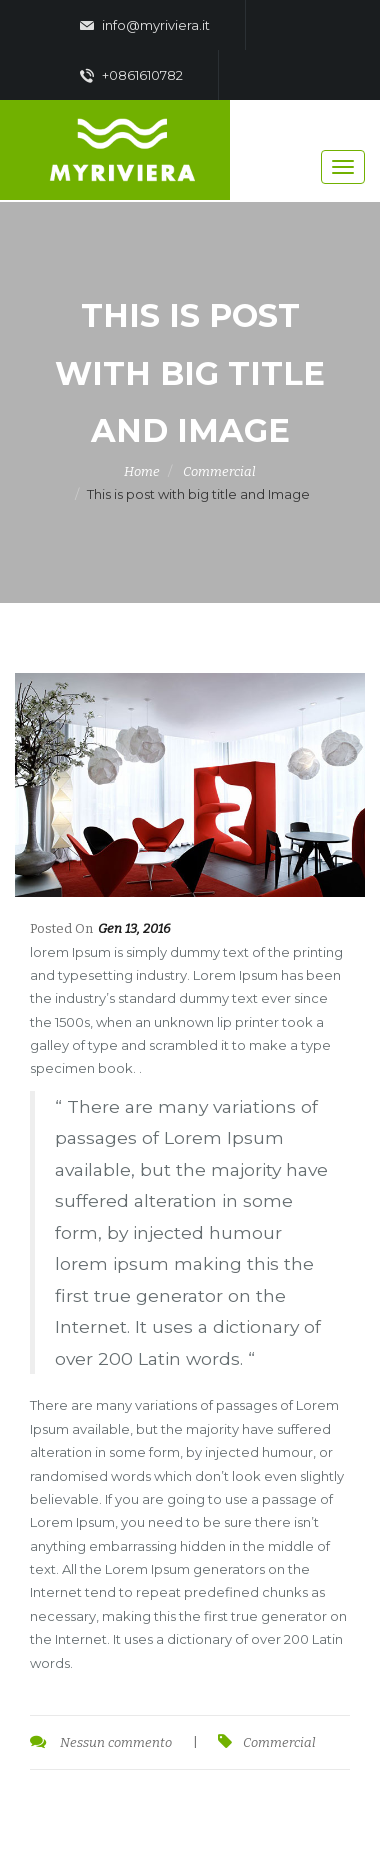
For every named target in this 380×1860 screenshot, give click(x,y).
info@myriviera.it (145, 26)
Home (142, 471)
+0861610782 (131, 76)
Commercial (219, 471)
